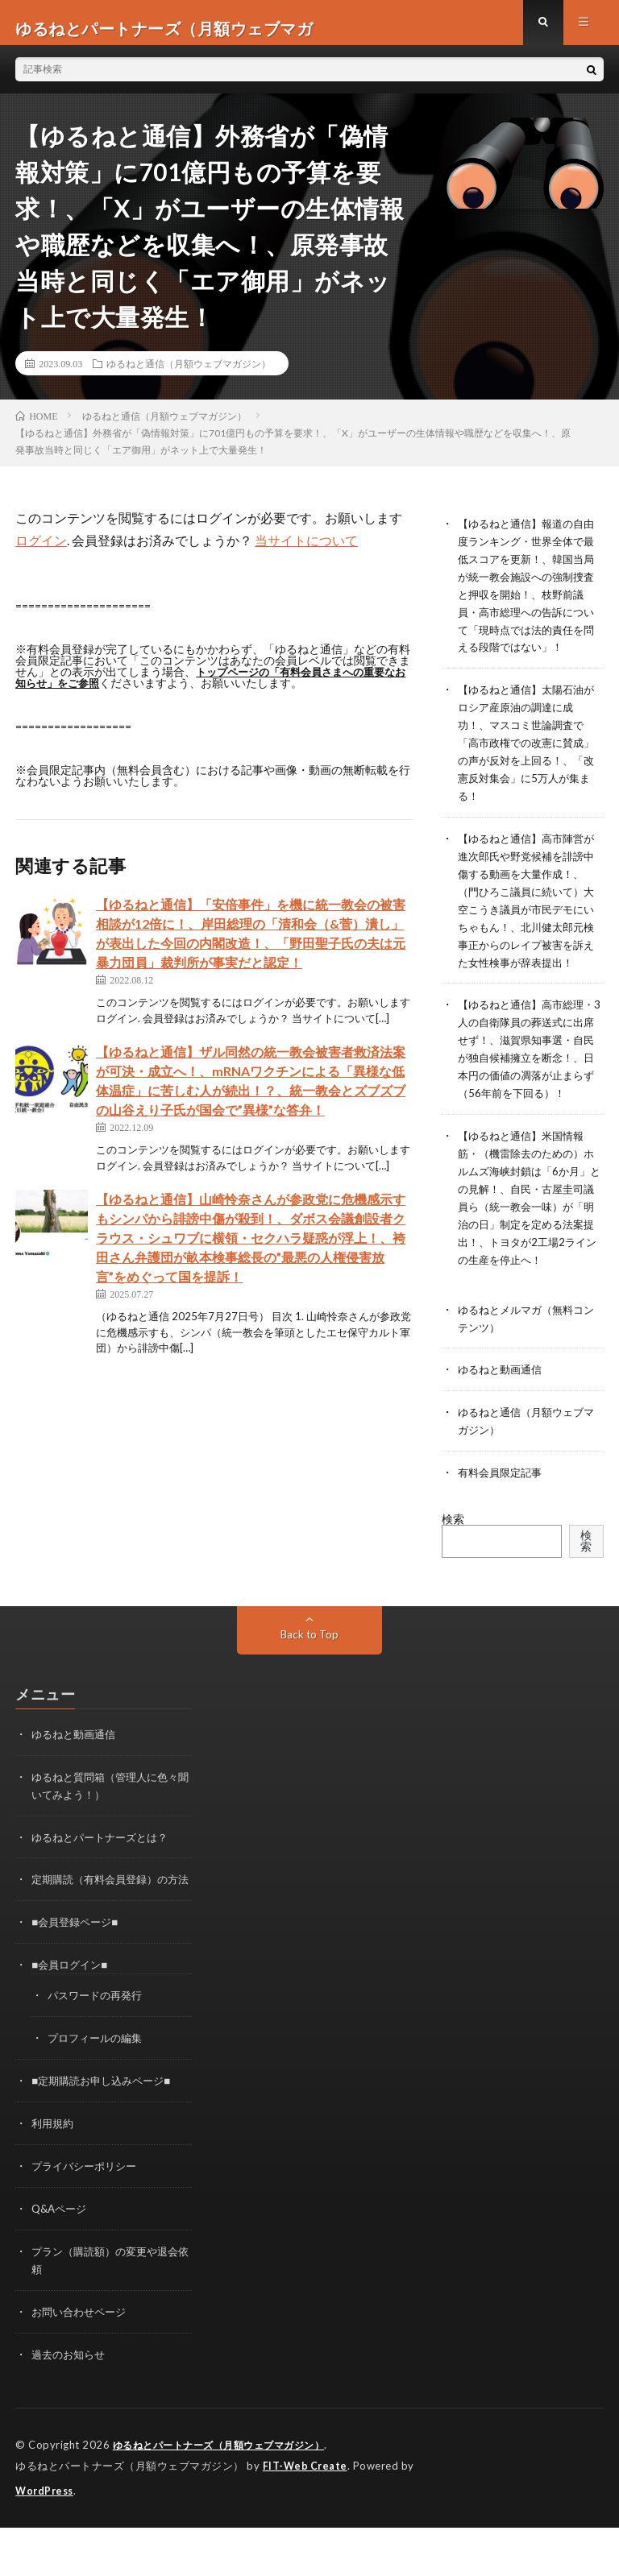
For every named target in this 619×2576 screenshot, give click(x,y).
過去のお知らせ (70, 2405)
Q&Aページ (61, 2263)
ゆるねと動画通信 (503, 1419)
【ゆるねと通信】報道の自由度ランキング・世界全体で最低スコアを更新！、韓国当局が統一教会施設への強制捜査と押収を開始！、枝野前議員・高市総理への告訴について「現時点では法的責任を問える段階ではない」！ (525, 602)
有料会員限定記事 (503, 1519)
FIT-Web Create (306, 2515)
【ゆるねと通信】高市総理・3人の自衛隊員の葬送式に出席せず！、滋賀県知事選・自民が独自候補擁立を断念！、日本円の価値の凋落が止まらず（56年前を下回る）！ (529, 1083)
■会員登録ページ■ (77, 1982)
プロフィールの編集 (98, 2095)
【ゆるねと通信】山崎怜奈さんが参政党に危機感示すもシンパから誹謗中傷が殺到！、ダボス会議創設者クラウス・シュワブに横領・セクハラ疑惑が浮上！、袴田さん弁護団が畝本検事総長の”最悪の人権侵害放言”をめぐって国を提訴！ (250, 1249)
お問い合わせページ (82, 2364)
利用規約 (54, 2179)
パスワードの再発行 (98, 2053)
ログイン (41, 551)
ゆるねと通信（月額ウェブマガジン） (188, 374)
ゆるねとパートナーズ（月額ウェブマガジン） (227, 2495)
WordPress (46, 2539)
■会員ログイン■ (72, 2024)
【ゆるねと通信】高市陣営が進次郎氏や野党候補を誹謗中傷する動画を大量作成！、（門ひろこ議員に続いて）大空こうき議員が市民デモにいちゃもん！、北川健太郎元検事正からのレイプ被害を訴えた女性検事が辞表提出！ (525, 922)
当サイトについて (306, 551)
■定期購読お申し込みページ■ (106, 2137)
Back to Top (310, 1681)
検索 (453, 1565)
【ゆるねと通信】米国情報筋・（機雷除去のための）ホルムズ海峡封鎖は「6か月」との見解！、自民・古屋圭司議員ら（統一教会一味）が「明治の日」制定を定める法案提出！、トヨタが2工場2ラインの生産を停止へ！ (526, 1243)
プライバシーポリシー (87, 2221)
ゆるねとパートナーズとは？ (104, 1881)
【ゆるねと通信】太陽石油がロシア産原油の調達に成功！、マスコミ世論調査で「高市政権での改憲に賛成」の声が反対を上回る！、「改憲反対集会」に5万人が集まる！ (529, 762)
